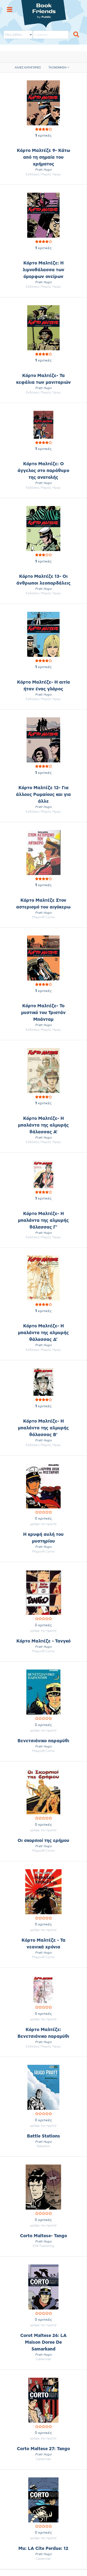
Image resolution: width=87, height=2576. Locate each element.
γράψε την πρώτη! (43, 1524)
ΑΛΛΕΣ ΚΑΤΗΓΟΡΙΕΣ (28, 67)
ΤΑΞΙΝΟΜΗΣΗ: (58, 67)
